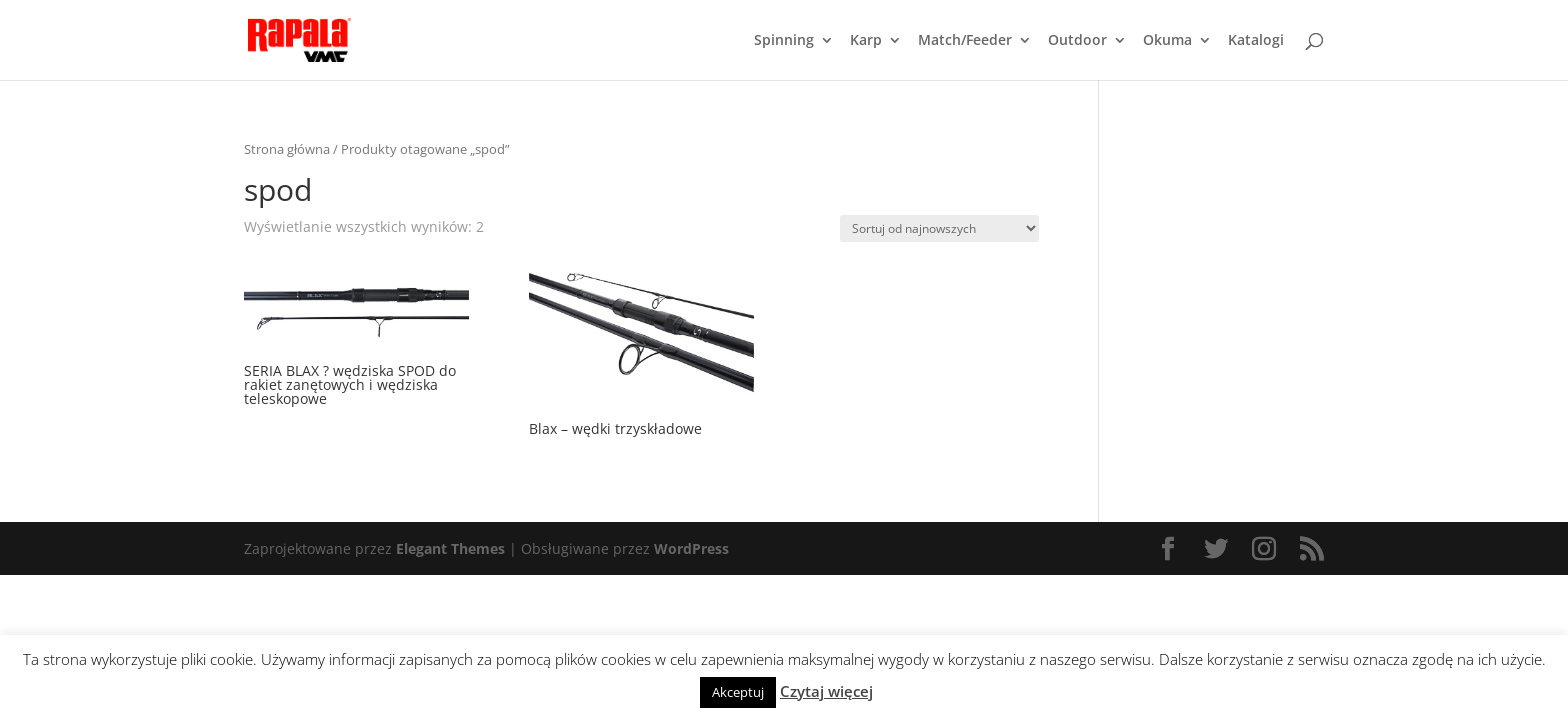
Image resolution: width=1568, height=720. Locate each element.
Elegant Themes (450, 548)
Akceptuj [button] (738, 692)
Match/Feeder (965, 41)
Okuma (1167, 41)
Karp (866, 41)
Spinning (784, 41)
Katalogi (1256, 41)
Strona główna (287, 149)
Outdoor (1077, 41)
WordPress (691, 548)
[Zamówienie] (939, 228)
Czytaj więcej (826, 691)
